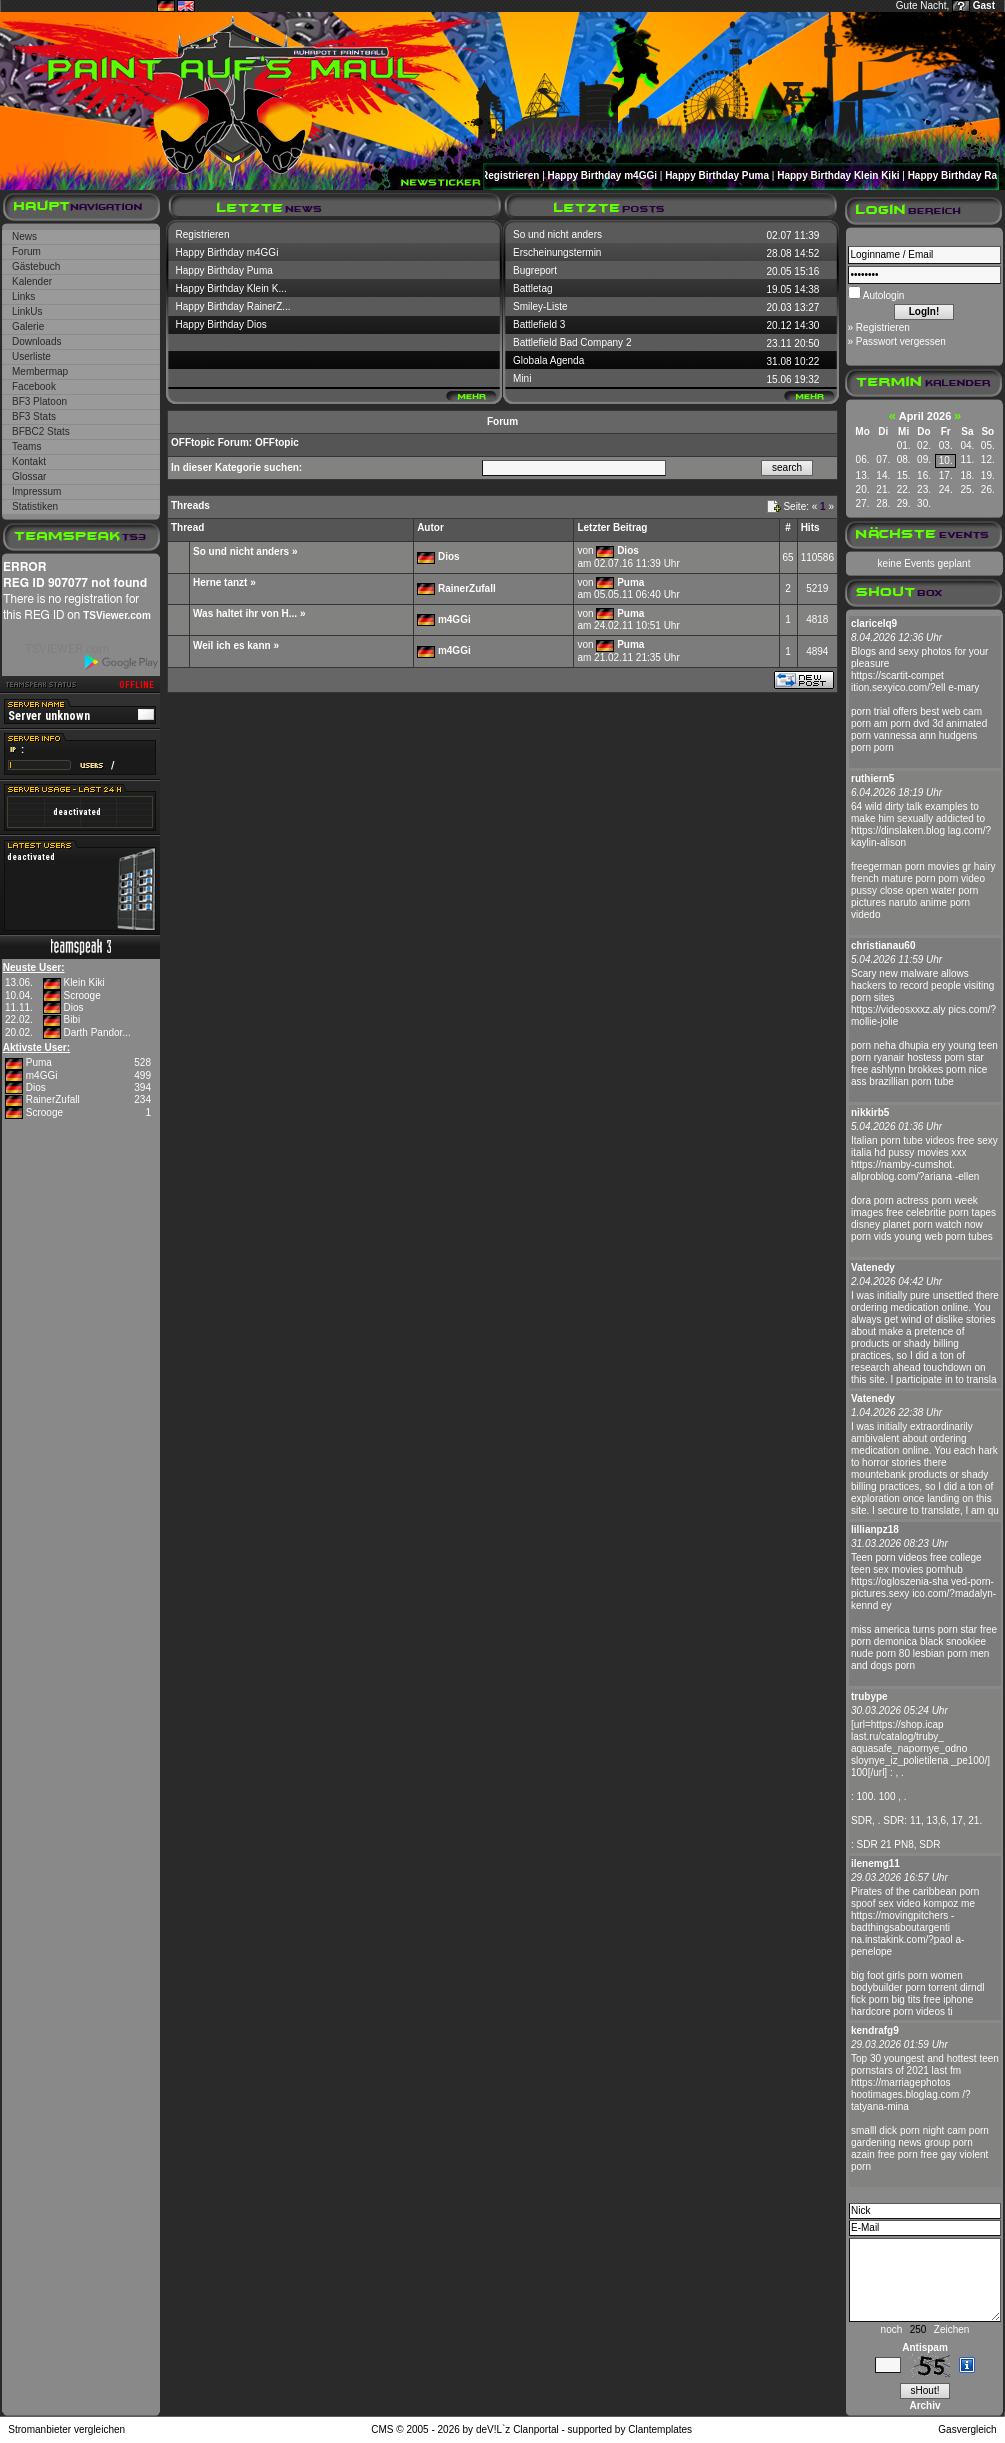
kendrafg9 (875, 2030)
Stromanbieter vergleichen (66, 2429)
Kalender (32, 281)
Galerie (28, 326)
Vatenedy (873, 1267)
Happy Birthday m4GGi (606, 175)
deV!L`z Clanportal (517, 2429)
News (24, 236)
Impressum (36, 491)
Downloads (36, 341)
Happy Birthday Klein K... (231, 288)
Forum (26, 251)
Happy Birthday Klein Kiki (842, 175)
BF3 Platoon (39, 401)
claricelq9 (874, 623)
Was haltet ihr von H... (245, 613)
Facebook (34, 386)
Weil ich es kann (232, 645)
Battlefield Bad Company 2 (572, 342)
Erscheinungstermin (557, 252)
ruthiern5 (872, 778)
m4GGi (42, 1075)
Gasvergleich (967, 2429)
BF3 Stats (34, 416)
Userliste (31, 356)
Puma (39, 1062)
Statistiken (35, 506)
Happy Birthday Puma (721, 175)
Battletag (532, 288)
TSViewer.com (117, 615)
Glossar (29, 476)
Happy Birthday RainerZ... (233, 306)
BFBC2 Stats (41, 431)
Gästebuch (36, 266)
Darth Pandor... (96, 1032)
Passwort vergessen (901, 341)
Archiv (924, 2405)
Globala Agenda (548, 360)
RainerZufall (53, 1099)
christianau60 (883, 945)
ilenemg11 (875, 1863)
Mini (522, 378)
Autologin (883, 295)
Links (23, 296)
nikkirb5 (870, 1112)
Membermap (40, 371)
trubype (869, 1696)
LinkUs (27, 311)
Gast (984, 5)
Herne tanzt (220, 582)
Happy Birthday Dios (221, 324)
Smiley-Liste (540, 306)
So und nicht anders (557, 234)
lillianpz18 (875, 1529)
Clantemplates (660, 2429)
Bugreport (535, 270)
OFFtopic (193, 442)
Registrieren (514, 175)
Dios (73, 1007)
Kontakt (29, 461)
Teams (26, 446)
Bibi (71, 1019)
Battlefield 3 (539, 324)
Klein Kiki (83, 982)
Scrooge (81, 995)
